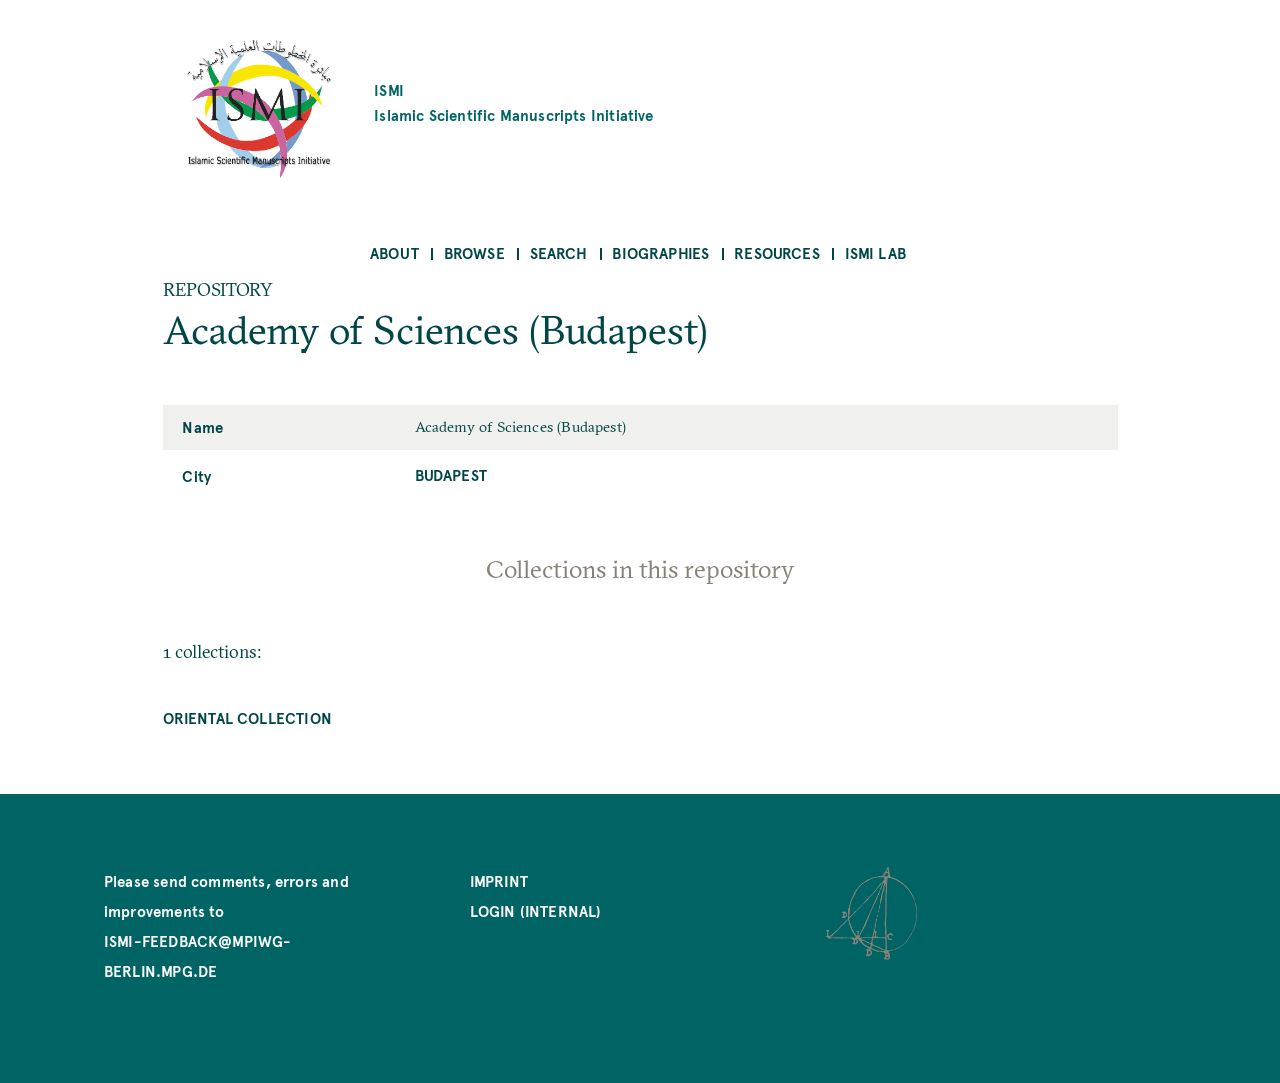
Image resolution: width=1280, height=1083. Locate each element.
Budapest (451, 474)
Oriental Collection (247, 717)
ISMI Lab (875, 252)
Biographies (660, 252)
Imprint (499, 880)
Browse (474, 252)
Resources (777, 252)
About (394, 252)
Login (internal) (536, 910)
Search (559, 252)
